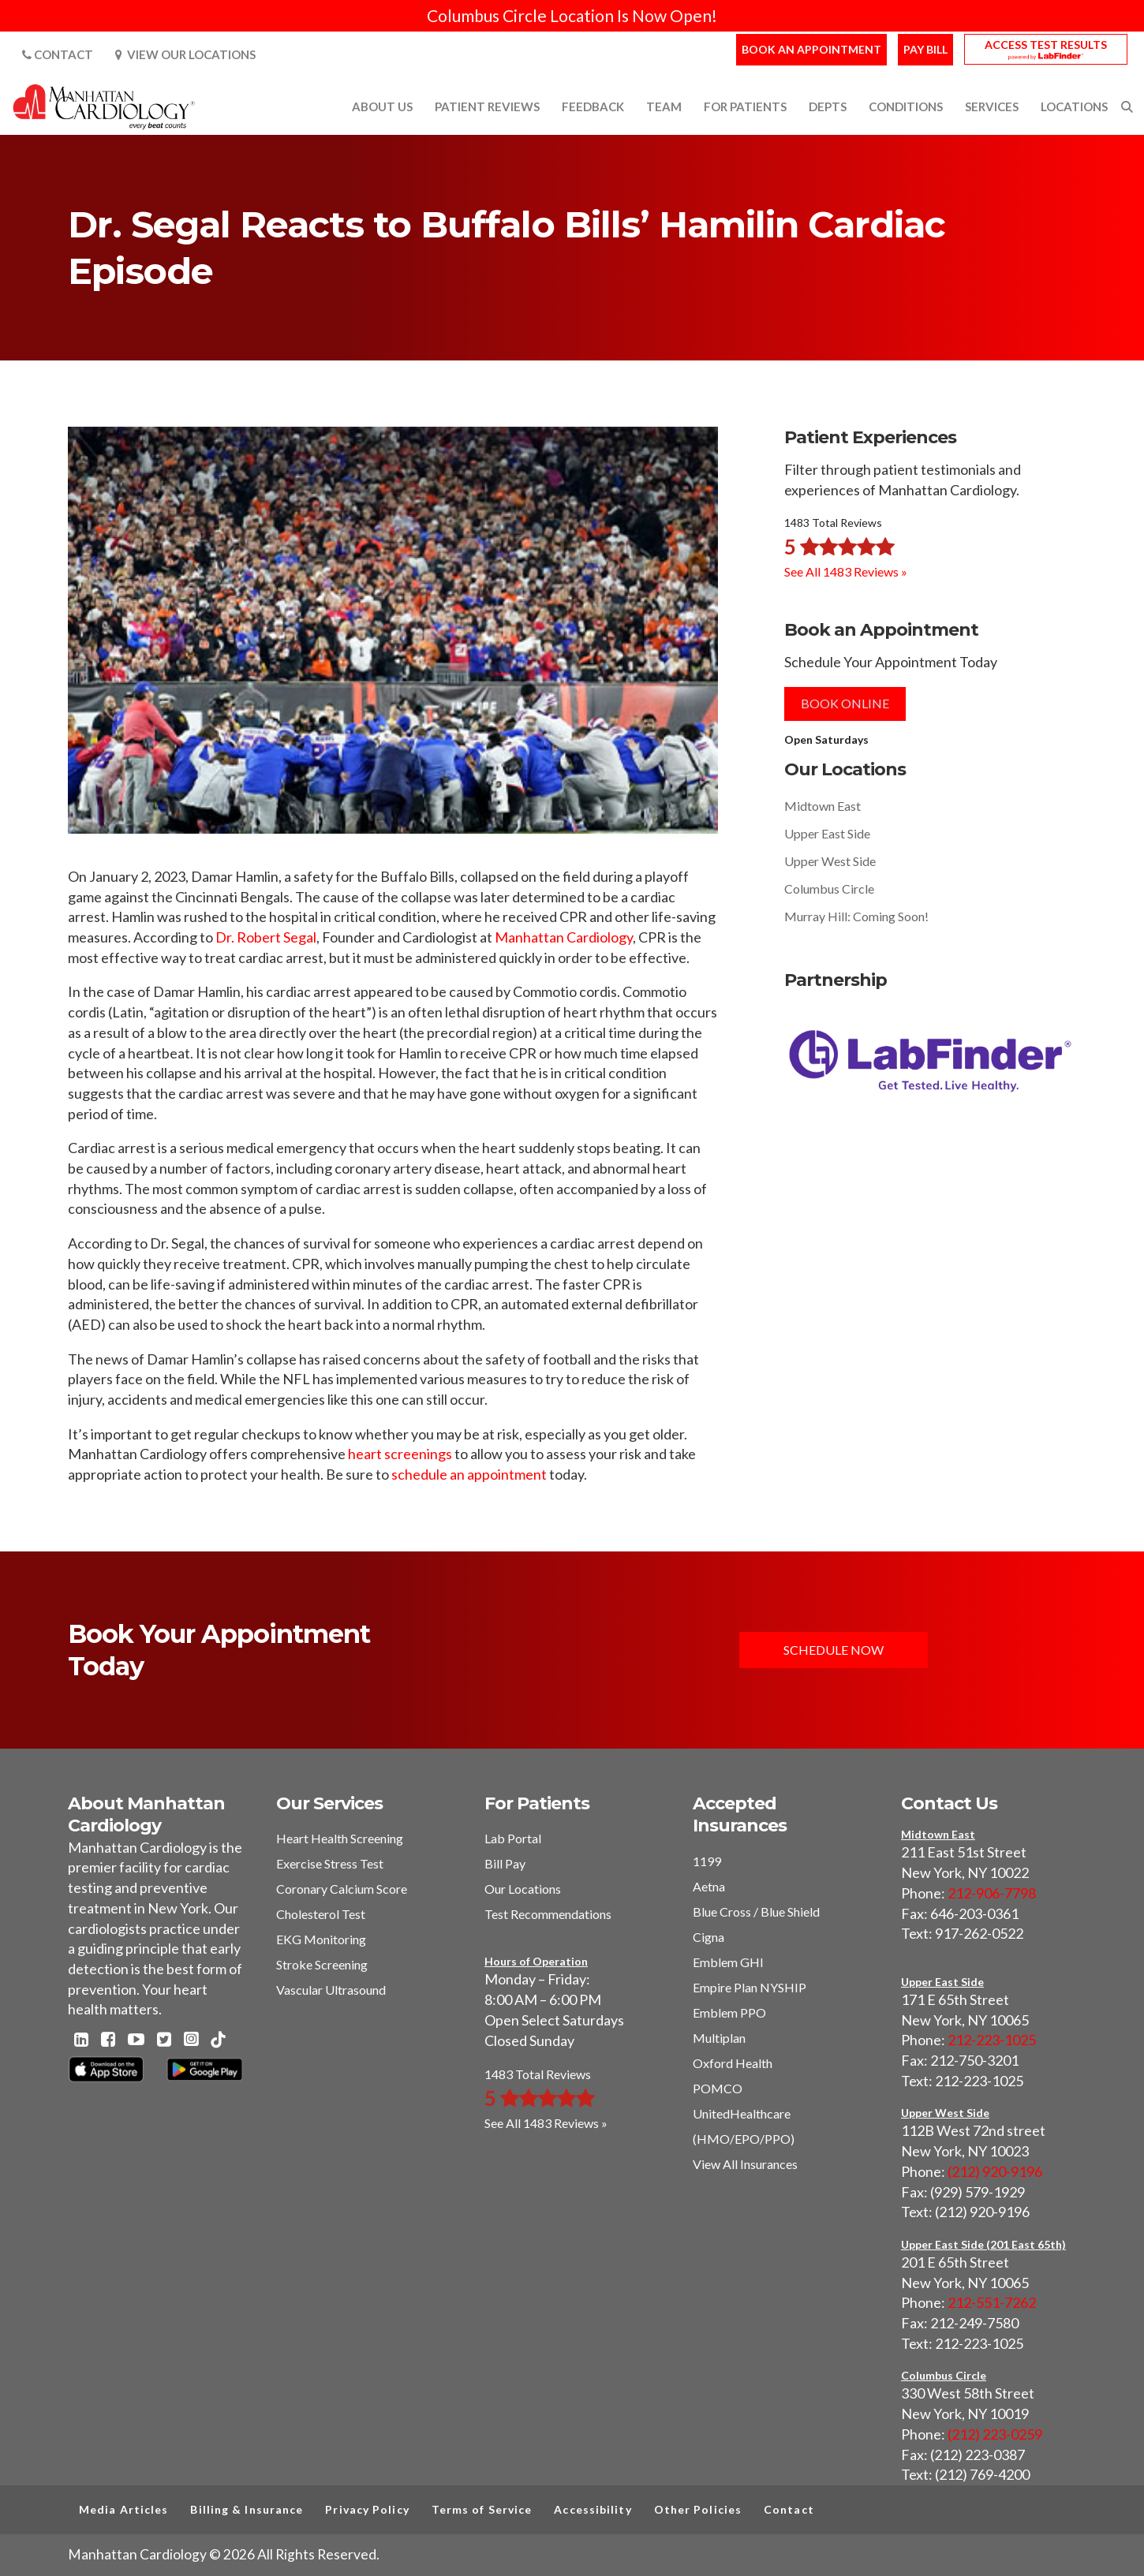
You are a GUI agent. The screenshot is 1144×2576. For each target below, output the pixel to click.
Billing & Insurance (246, 2509)
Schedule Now (833, 1649)
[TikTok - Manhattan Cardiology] (217, 2041)
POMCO (717, 2088)
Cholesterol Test (320, 1913)
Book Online (845, 703)
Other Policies (698, 2509)
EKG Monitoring (321, 1939)
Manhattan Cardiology (564, 937)
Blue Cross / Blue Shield (756, 1911)
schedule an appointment (469, 1474)
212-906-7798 (992, 1893)
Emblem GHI (728, 1961)
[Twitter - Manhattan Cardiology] (164, 2040)
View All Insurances (745, 2163)
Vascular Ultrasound (331, 1989)
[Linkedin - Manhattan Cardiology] (81, 2040)
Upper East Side (827, 833)
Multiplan (719, 2037)
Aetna (709, 1886)
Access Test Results (1046, 44)
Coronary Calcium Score (341, 1888)
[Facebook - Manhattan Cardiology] (108, 2040)
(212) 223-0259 (995, 2434)
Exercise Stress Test (329, 1863)
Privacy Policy (367, 2509)
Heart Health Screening (339, 1838)
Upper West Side (830, 860)
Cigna (708, 1936)
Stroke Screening (322, 1964)
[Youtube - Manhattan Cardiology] (136, 2040)
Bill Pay (504, 1863)
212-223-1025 (992, 2039)
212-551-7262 (992, 2302)
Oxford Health (732, 2062)
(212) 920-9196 (995, 2171)
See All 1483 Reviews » (845, 571)
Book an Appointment (811, 49)
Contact (57, 54)
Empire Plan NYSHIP (749, 1987)
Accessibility (592, 2509)
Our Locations (522, 1888)
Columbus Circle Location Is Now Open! (572, 15)
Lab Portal (512, 1838)
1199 (707, 1861)
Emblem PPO (729, 2012)
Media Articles (123, 2509)
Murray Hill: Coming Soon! (856, 916)
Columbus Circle (829, 888)
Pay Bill (925, 49)
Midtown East (822, 805)
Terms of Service (482, 2509)
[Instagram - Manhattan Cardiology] (191, 2040)
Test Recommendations (547, 1913)
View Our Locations (185, 54)
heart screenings (400, 1453)
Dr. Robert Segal (265, 937)
